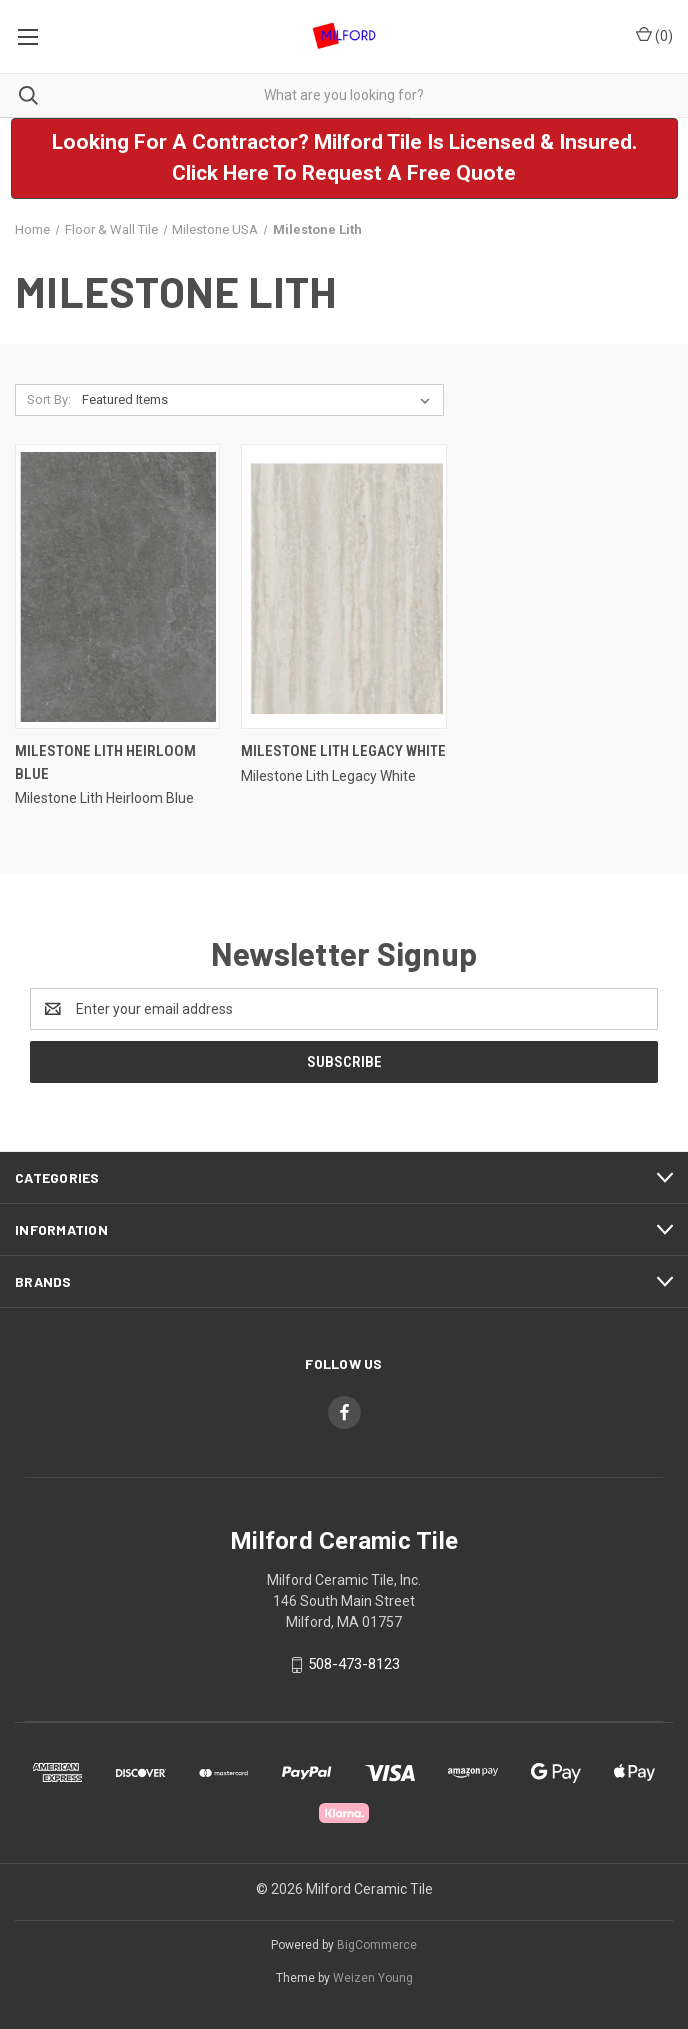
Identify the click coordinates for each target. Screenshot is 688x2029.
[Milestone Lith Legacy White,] (343, 586)
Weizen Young (373, 1978)
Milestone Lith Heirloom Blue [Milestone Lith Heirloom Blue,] (105, 762)
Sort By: (49, 399)
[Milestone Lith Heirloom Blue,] (117, 586)
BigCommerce (377, 1945)
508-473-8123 (354, 1664)
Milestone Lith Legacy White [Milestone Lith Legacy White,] (343, 751)
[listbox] (260, 400)
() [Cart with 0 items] (654, 35)
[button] (344, 158)
